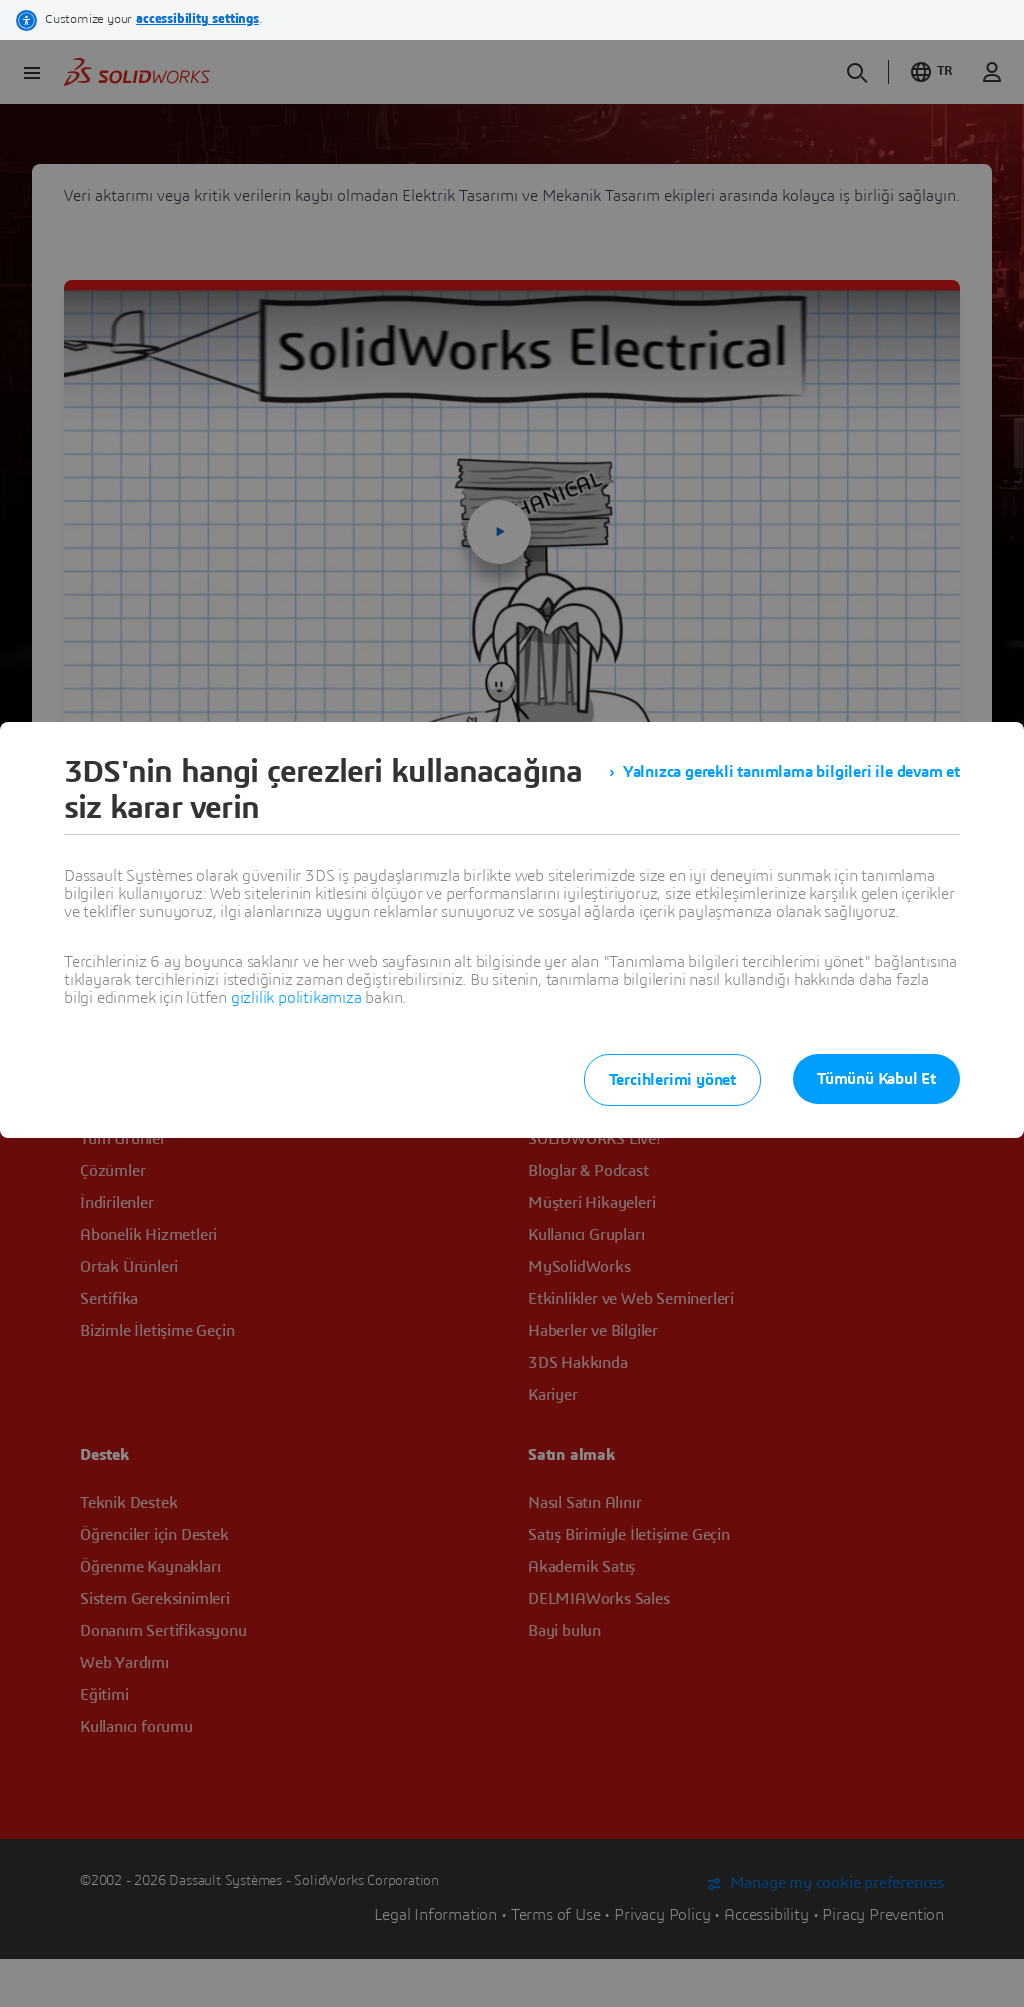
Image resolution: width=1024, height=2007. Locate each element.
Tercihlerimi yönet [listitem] (672, 1080)
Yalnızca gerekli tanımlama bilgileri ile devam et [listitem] (791, 772)
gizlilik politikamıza (296, 998)
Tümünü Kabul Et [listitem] (876, 1079)
